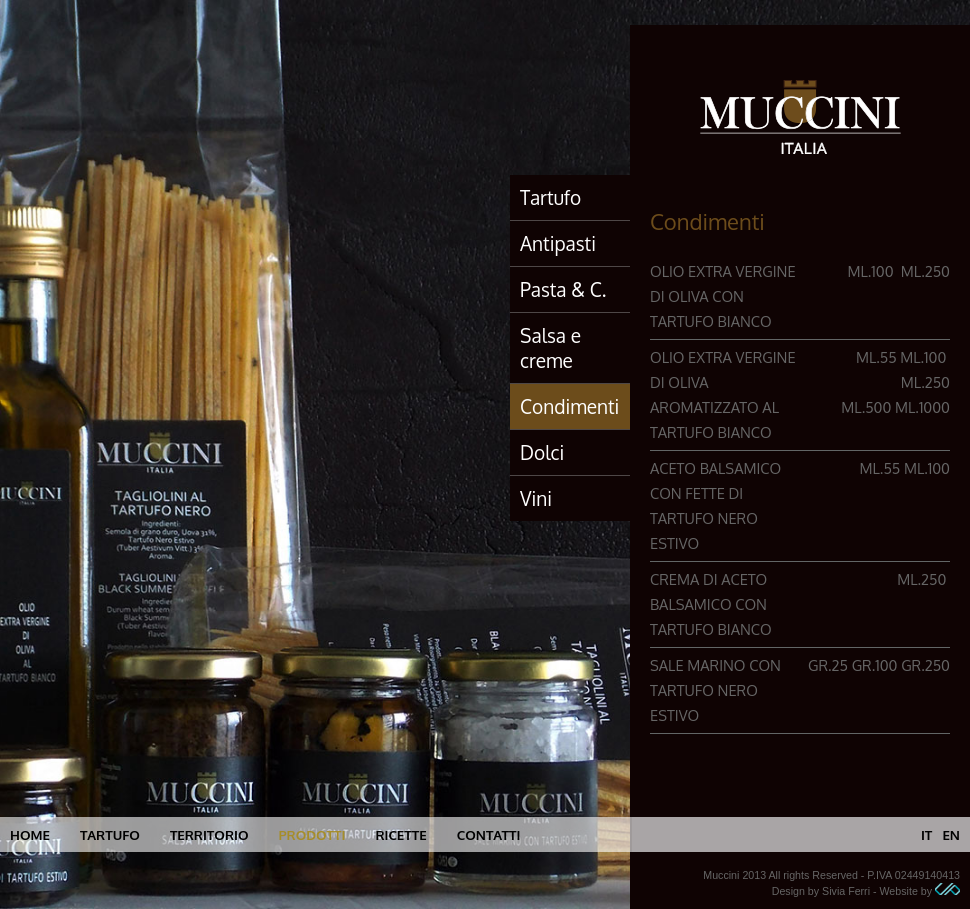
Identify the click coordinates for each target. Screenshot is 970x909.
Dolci (542, 452)
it (926, 834)
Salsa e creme (550, 347)
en (951, 834)
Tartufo (550, 197)
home (30, 834)
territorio (209, 834)
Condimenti (569, 406)
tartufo (110, 834)
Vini (536, 498)
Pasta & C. (563, 289)
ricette (400, 834)
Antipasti (558, 243)
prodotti (311, 834)
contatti (489, 834)
